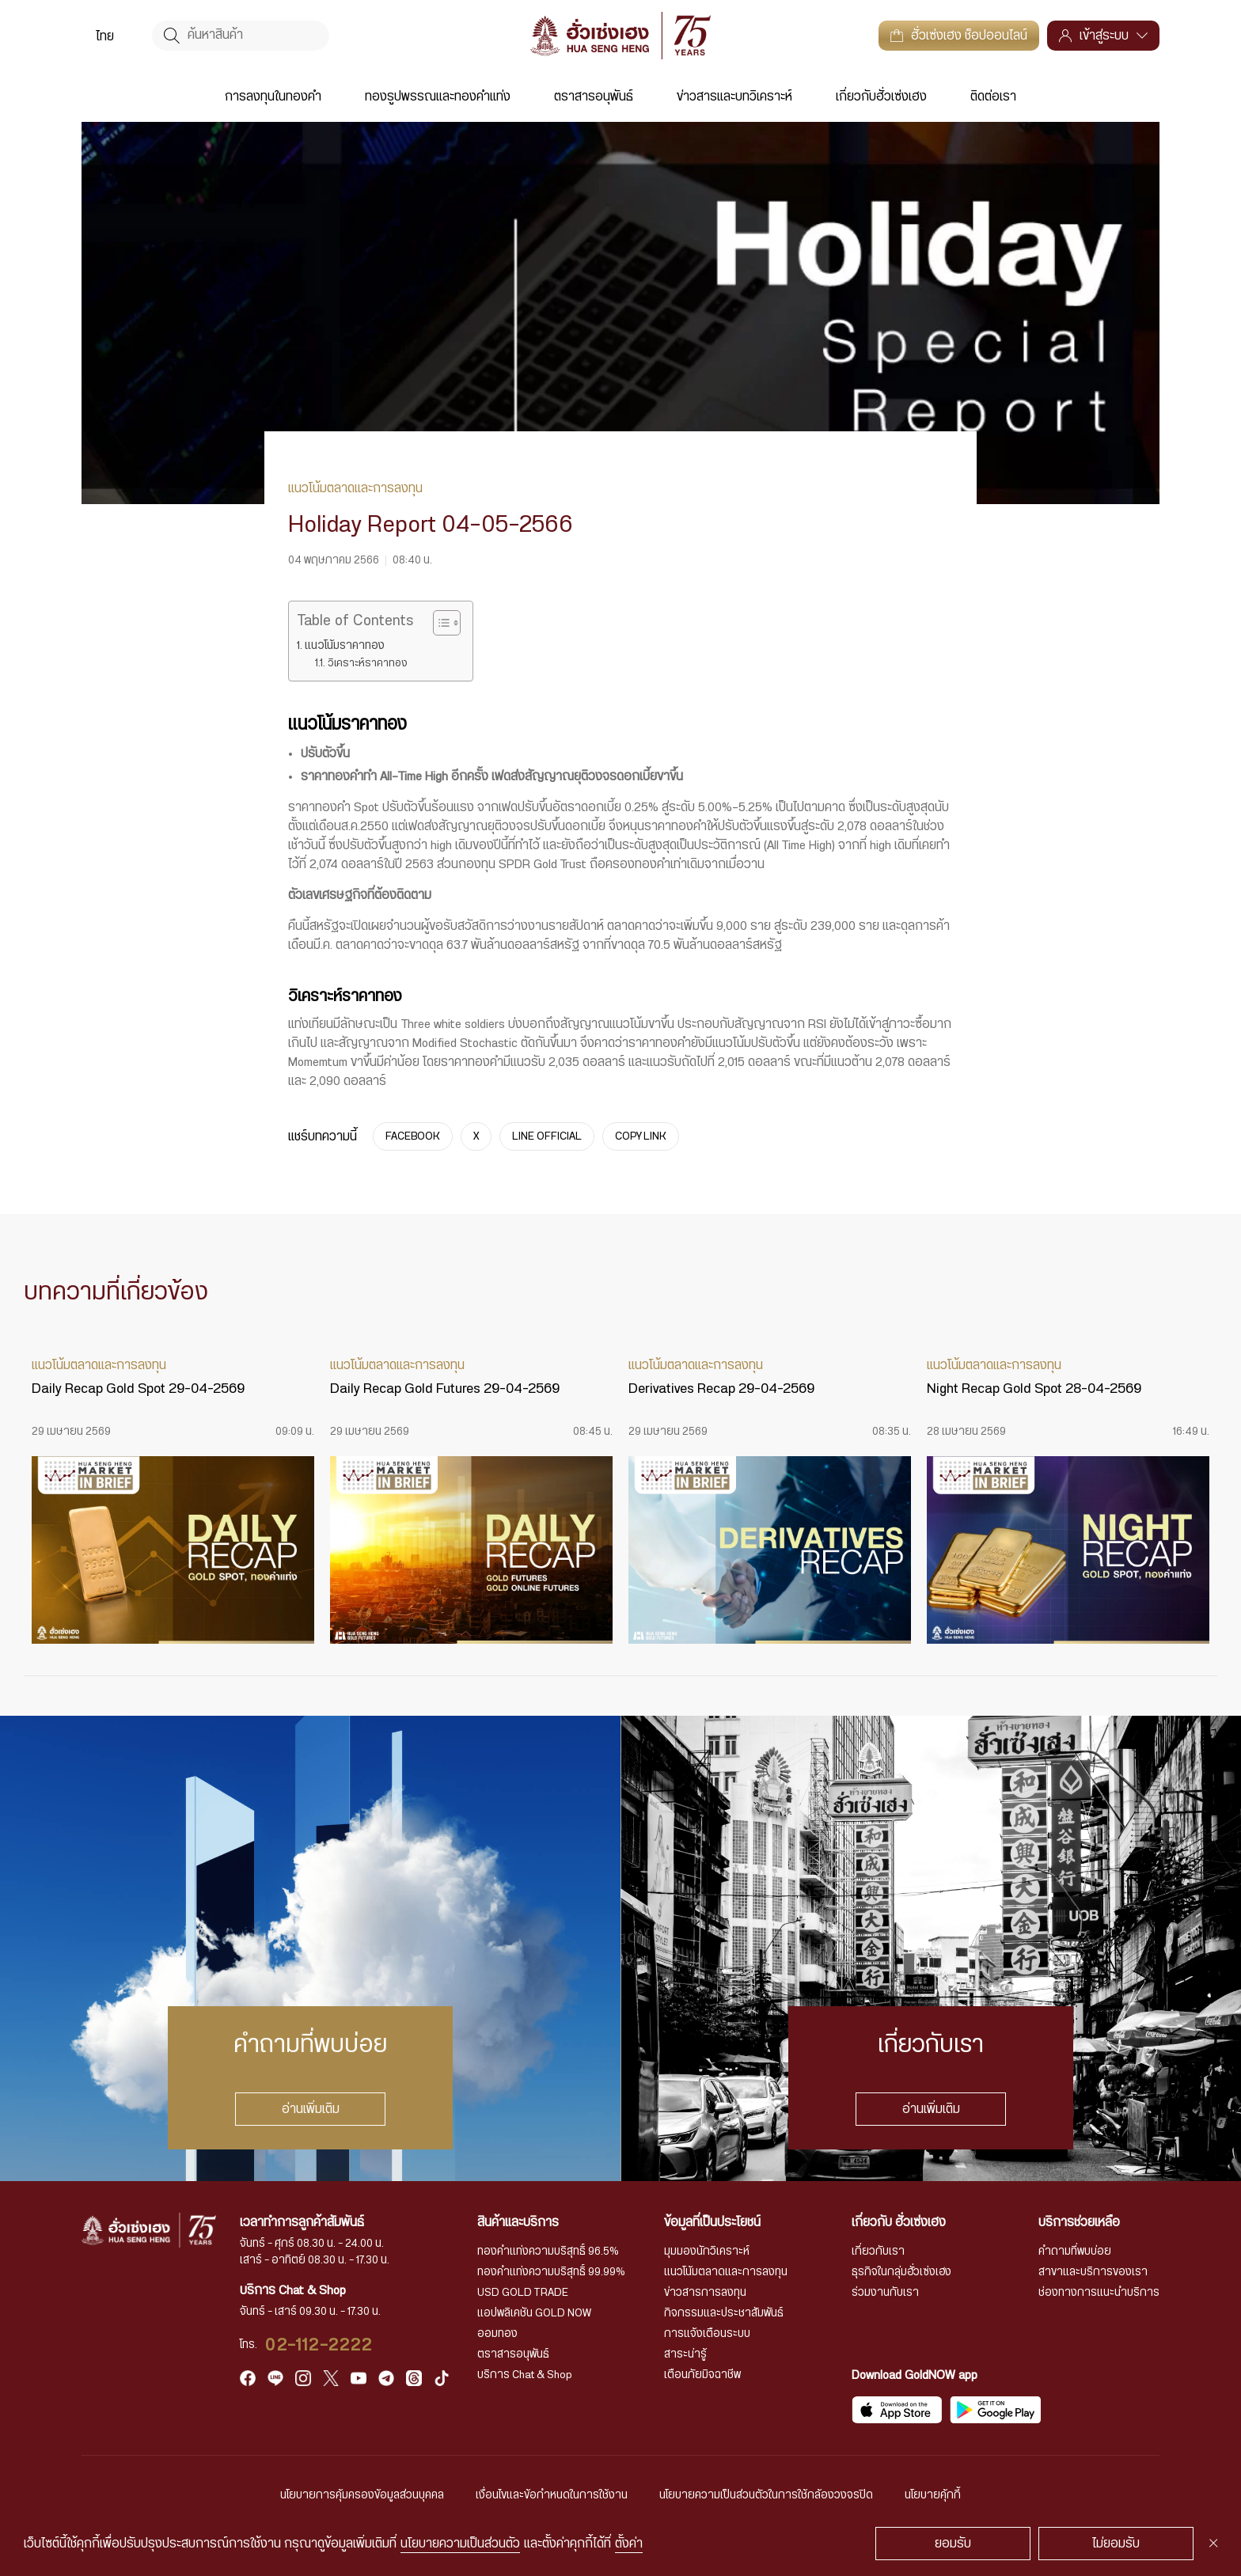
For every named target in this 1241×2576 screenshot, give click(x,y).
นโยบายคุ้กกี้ (933, 2495)
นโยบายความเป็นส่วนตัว (460, 2543)
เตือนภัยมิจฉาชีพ (702, 2375)
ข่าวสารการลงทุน (705, 2292)
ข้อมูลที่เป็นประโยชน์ (712, 2222)
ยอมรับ (953, 2543)
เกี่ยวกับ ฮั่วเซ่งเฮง (899, 2222)
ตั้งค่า (629, 2543)
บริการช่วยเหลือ (1079, 2222)
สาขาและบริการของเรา (1093, 2272)
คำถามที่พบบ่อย (1074, 2251)
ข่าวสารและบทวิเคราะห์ (734, 96)
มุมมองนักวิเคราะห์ (707, 2251)
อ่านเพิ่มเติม (311, 2109)
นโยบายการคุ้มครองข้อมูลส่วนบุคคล (362, 2495)
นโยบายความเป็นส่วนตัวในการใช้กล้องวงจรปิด (766, 2495)
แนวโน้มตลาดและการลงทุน (725, 2272)
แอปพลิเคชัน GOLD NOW (534, 2313)
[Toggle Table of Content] (439, 622)
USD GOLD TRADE (522, 2292)
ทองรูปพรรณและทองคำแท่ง (437, 96)
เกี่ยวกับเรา (878, 2251)
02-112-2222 (319, 2345)
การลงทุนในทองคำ (273, 96)
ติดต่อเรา (993, 96)
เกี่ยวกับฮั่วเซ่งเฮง (881, 96)
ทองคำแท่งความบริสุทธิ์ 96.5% (548, 2251)
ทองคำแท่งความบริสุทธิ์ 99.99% (551, 2272)
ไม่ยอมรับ (1116, 2543)
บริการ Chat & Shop (524, 2375)
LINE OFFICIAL (547, 1136)
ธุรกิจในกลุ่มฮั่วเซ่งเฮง (901, 2272)
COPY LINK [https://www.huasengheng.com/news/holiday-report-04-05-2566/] (640, 1136)
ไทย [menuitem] (105, 36)
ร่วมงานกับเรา (885, 2292)
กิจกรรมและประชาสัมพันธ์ (724, 2313)
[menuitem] (105, 35)
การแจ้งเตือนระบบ (707, 2333)
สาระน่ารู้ (685, 2354)
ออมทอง (497, 2333)
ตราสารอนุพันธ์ (593, 96)
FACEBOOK (412, 1136)
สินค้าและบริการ (518, 2222)
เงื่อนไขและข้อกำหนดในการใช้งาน (552, 2495)
